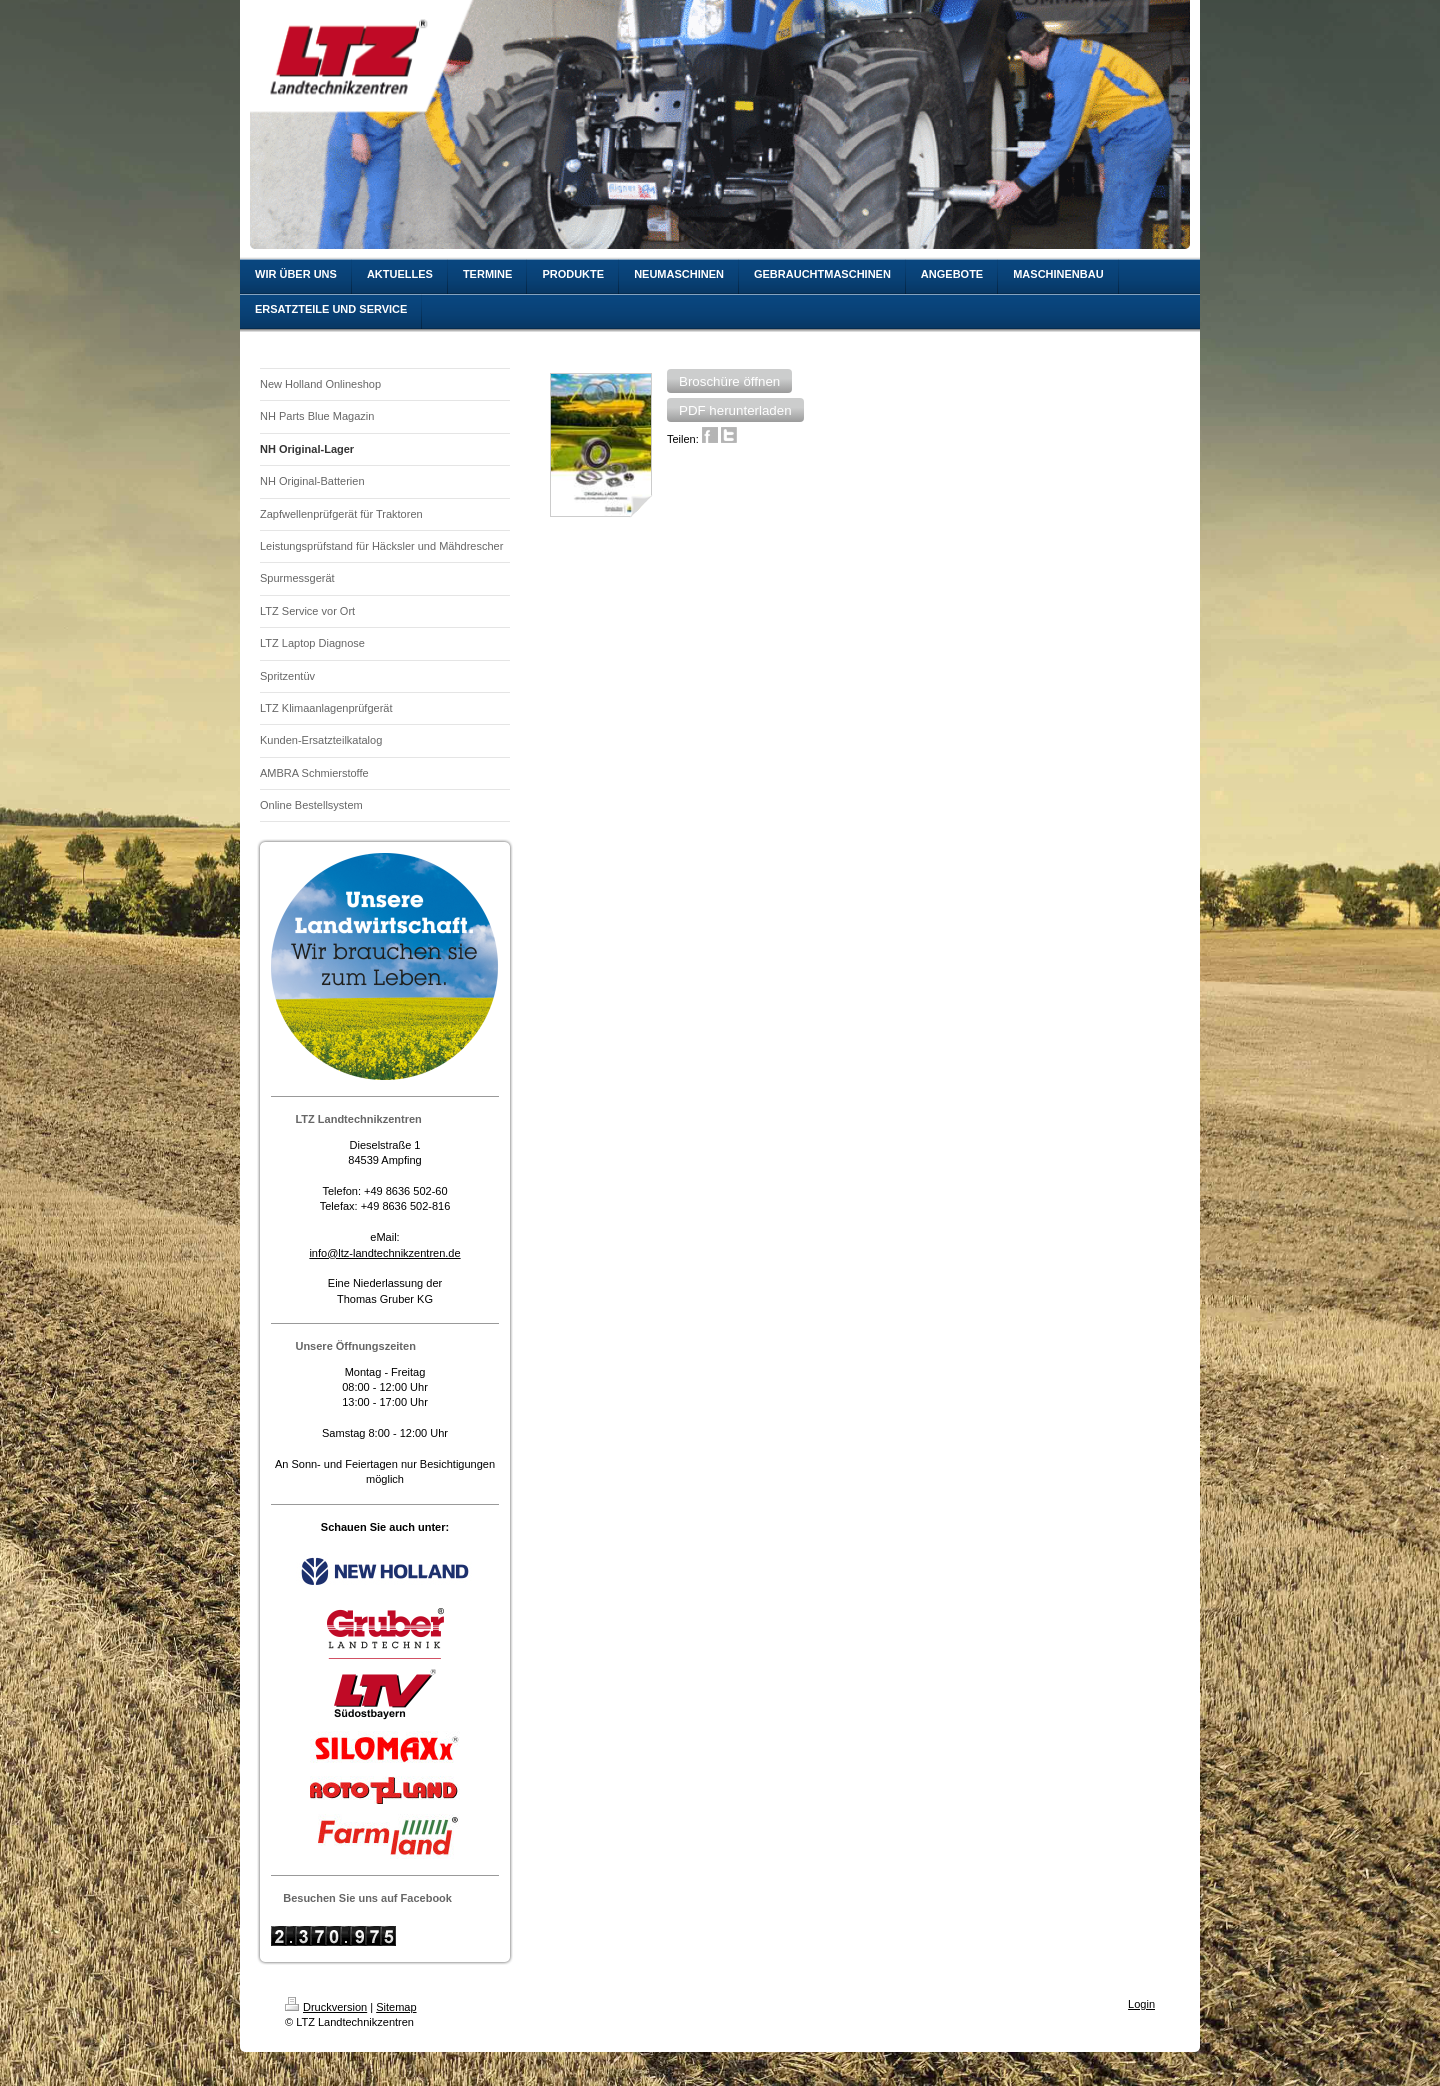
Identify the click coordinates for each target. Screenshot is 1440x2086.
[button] (729, 381)
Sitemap (396, 2007)
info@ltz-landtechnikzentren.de (384, 1253)
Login (1141, 2004)
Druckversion (326, 2007)
